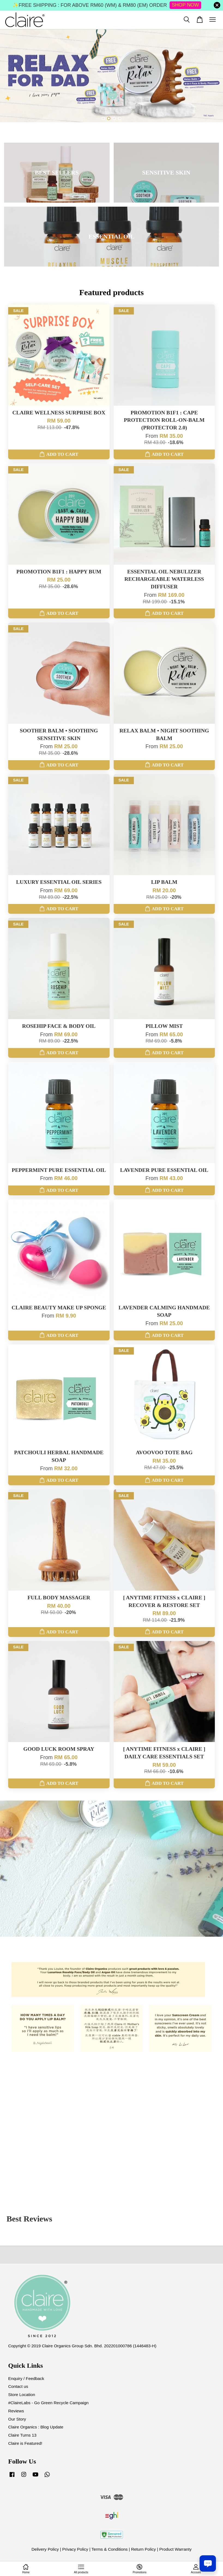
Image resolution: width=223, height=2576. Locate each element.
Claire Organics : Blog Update (35, 2427)
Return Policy (143, 2549)
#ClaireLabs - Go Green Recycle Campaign (48, 2402)
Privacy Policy (75, 2549)
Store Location (21, 2394)
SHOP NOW (185, 5)
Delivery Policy (45, 2549)
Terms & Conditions (110, 2549)
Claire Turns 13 (22, 2435)
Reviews (16, 2411)
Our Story (17, 2419)
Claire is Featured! (25, 2443)
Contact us (18, 2386)
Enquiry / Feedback (26, 2378)
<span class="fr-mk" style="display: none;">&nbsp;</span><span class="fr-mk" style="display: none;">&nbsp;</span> (111, 2123)
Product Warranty (175, 2549)
